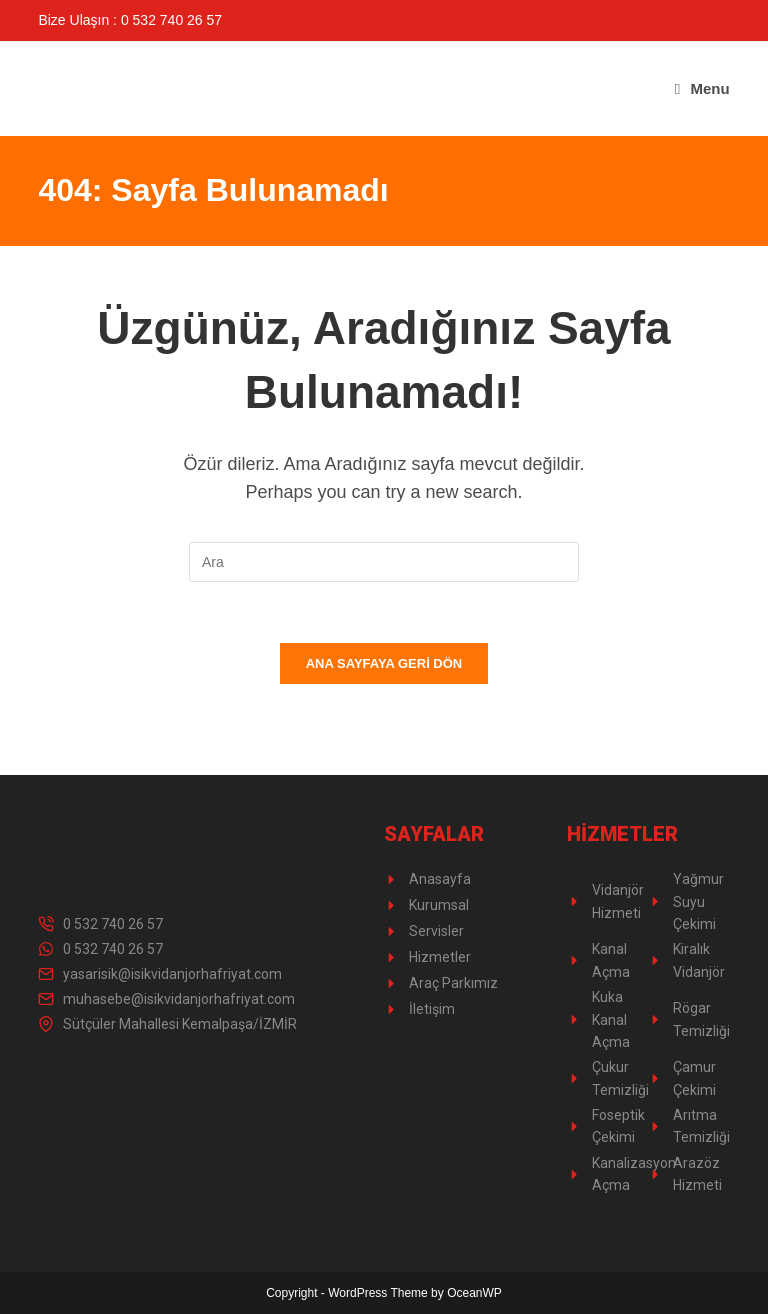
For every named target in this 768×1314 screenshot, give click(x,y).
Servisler (436, 931)
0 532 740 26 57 (113, 924)
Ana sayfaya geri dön (384, 663)
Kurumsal (439, 905)
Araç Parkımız (453, 983)
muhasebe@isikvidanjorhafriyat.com (179, 999)
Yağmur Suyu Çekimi (698, 901)
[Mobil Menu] (702, 88)
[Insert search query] (384, 562)
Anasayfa (440, 879)
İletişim (432, 1009)
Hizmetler (440, 957)
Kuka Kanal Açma (611, 1019)
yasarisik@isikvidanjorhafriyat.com (172, 974)
